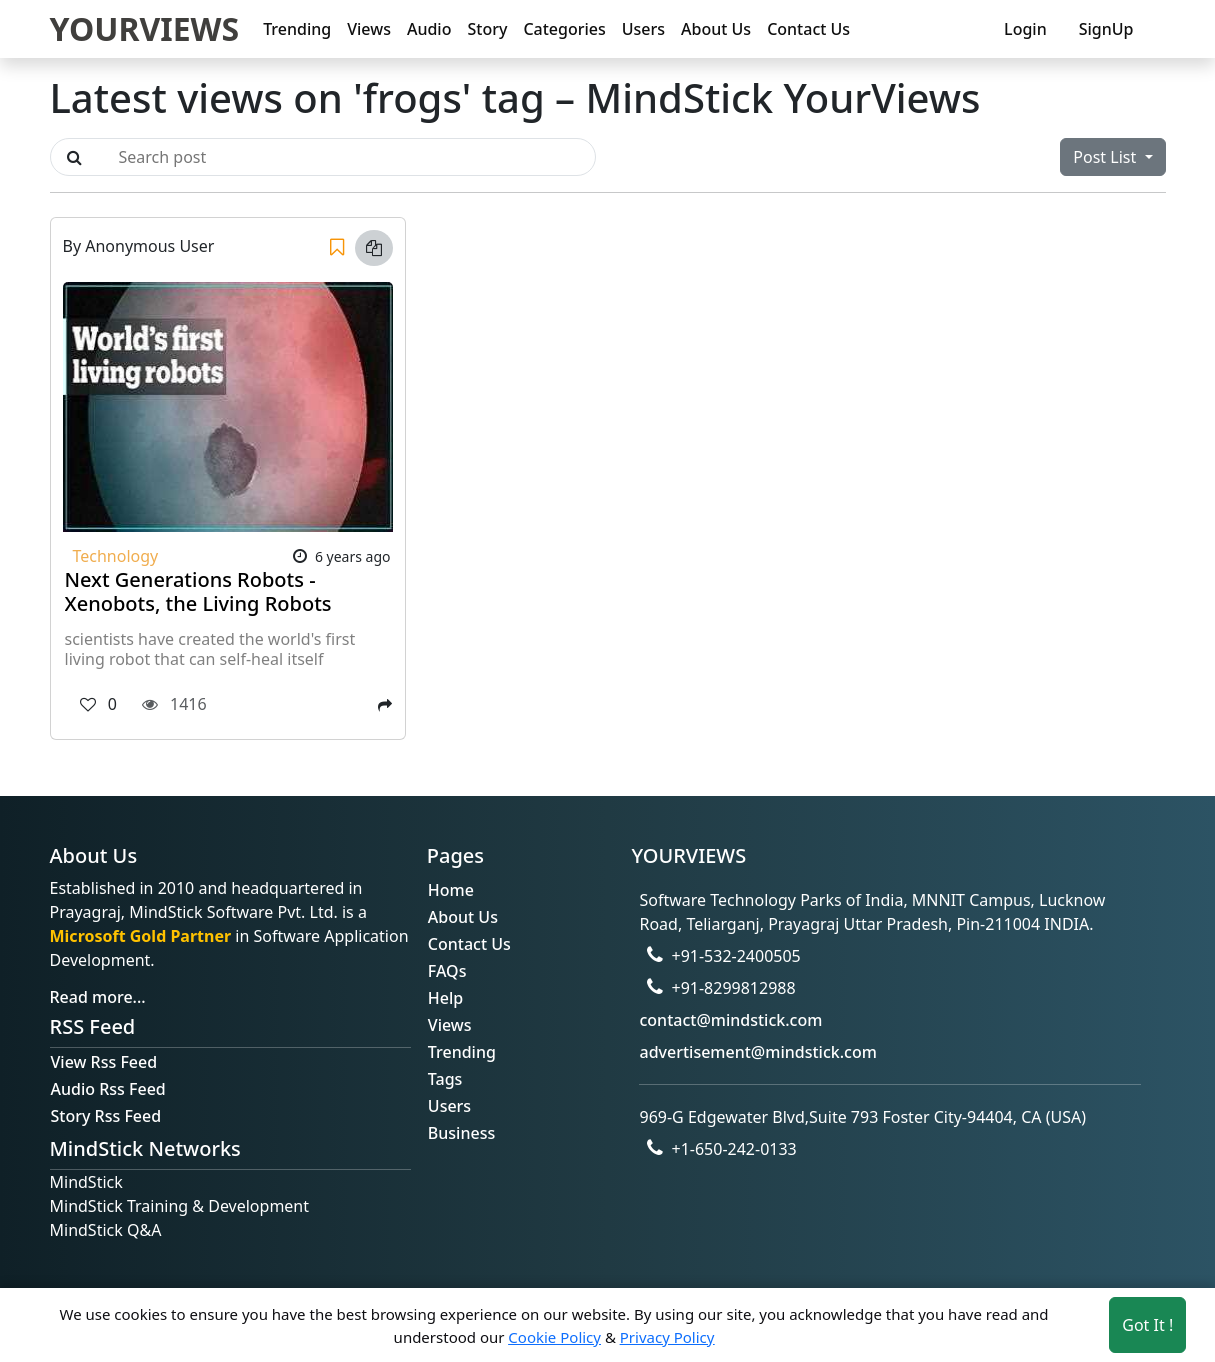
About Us (716, 29)
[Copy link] (374, 248)
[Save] (337, 248)
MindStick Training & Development (180, 1206)
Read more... (98, 997)
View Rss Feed (104, 1062)
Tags (445, 1079)
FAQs (447, 971)
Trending (297, 29)
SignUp (1106, 29)
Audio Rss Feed (108, 1089)
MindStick (86, 1182)
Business (461, 1133)
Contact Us (808, 29)
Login (1025, 29)
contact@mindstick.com (730, 1020)
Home (451, 890)
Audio (429, 29)
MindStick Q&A (106, 1230)
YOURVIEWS (145, 28)
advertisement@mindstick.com (757, 1052)
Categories (564, 29)
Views (369, 29)
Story (487, 29)
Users (643, 29)
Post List (1106, 157)
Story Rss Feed (106, 1116)
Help (445, 998)
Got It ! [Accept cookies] (1147, 1325)
